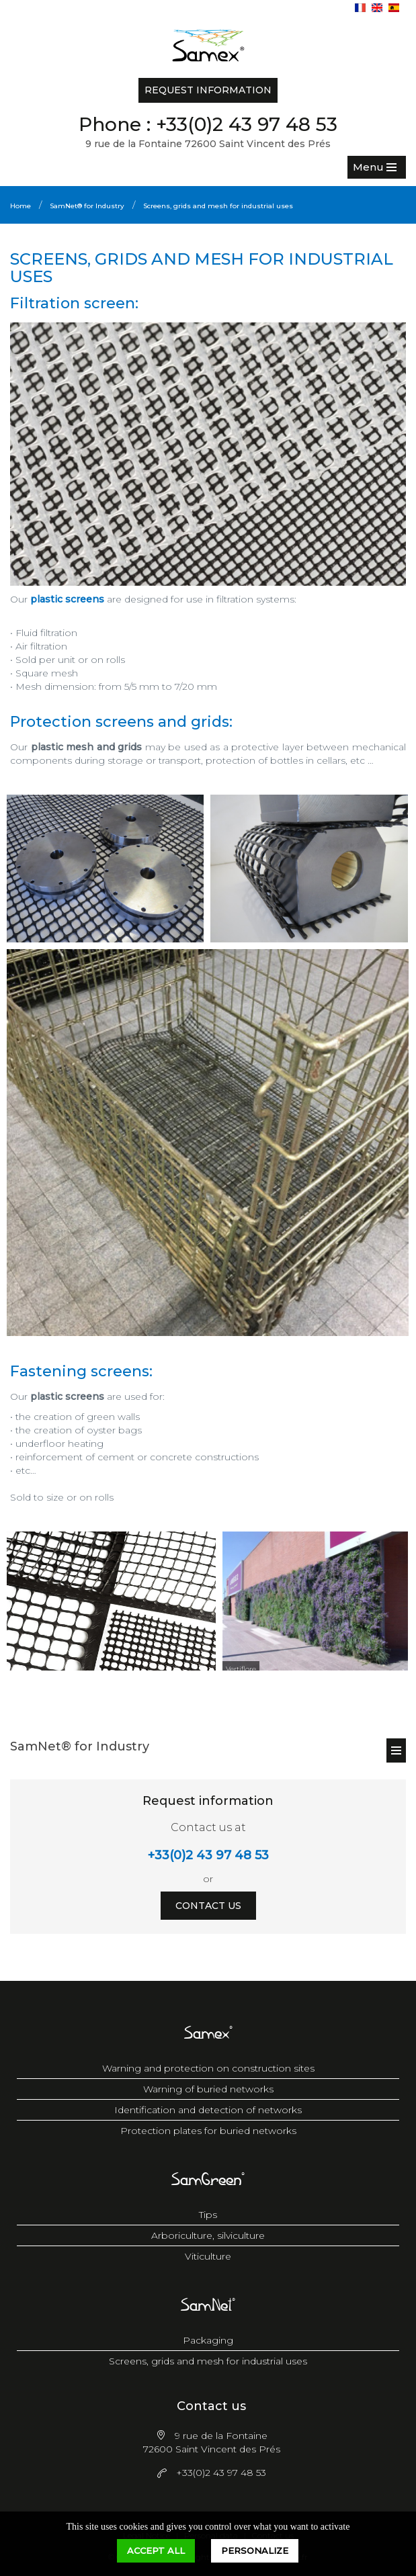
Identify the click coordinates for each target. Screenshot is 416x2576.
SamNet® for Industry (87, 206)
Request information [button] (208, 90)
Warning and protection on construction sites (208, 2068)
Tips (208, 2215)
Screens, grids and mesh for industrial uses (218, 206)
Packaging (208, 2340)
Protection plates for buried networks (208, 2131)
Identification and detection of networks (208, 2110)
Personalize (254, 2550)
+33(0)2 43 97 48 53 (246, 124)
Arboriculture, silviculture (208, 2235)
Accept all (156, 2550)
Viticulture (208, 2256)
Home (20, 206)
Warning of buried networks (208, 2089)
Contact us (208, 1906)
